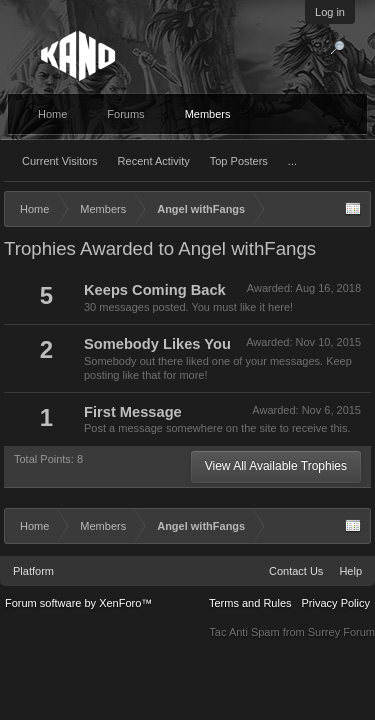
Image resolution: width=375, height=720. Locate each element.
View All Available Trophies (276, 466)
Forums (125, 114)
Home (52, 114)
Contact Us (296, 571)
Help (350, 571)
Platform (33, 571)
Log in (330, 12)
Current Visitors (60, 161)
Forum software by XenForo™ (78, 603)
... (292, 161)
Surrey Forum (341, 632)
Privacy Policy (336, 603)
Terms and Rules (250, 603)
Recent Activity (154, 161)
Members (208, 114)
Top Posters (239, 161)
